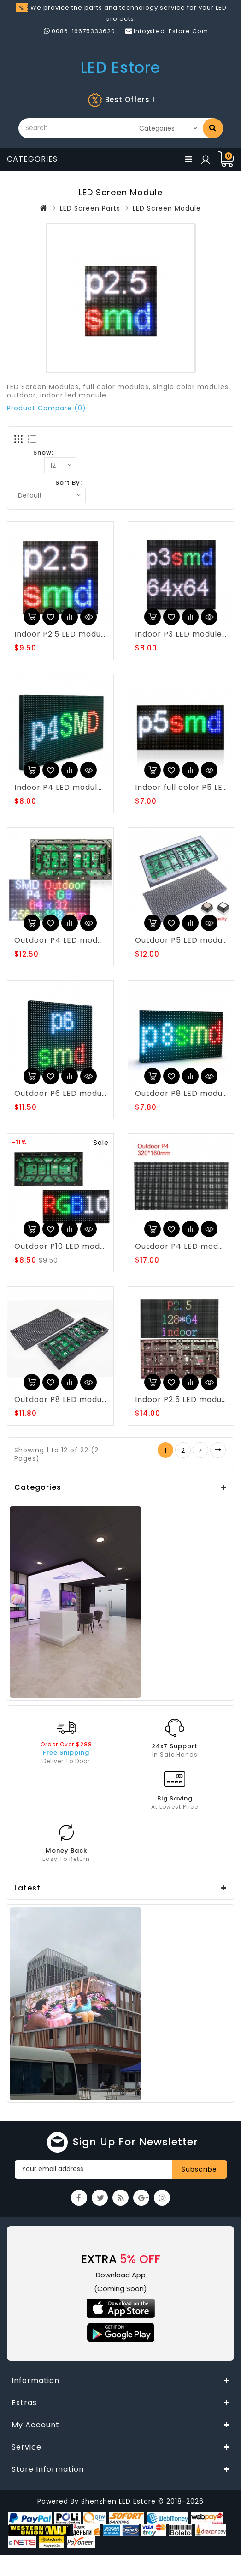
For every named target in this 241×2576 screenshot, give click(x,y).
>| (218, 1450)
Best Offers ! (130, 99)
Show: (43, 452)
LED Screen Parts (90, 208)
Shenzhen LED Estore (119, 2501)
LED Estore (120, 67)
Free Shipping (66, 1752)
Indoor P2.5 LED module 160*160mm (85, 634)
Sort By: (68, 482)
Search (213, 127)
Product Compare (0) (46, 408)
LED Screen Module (167, 208)
